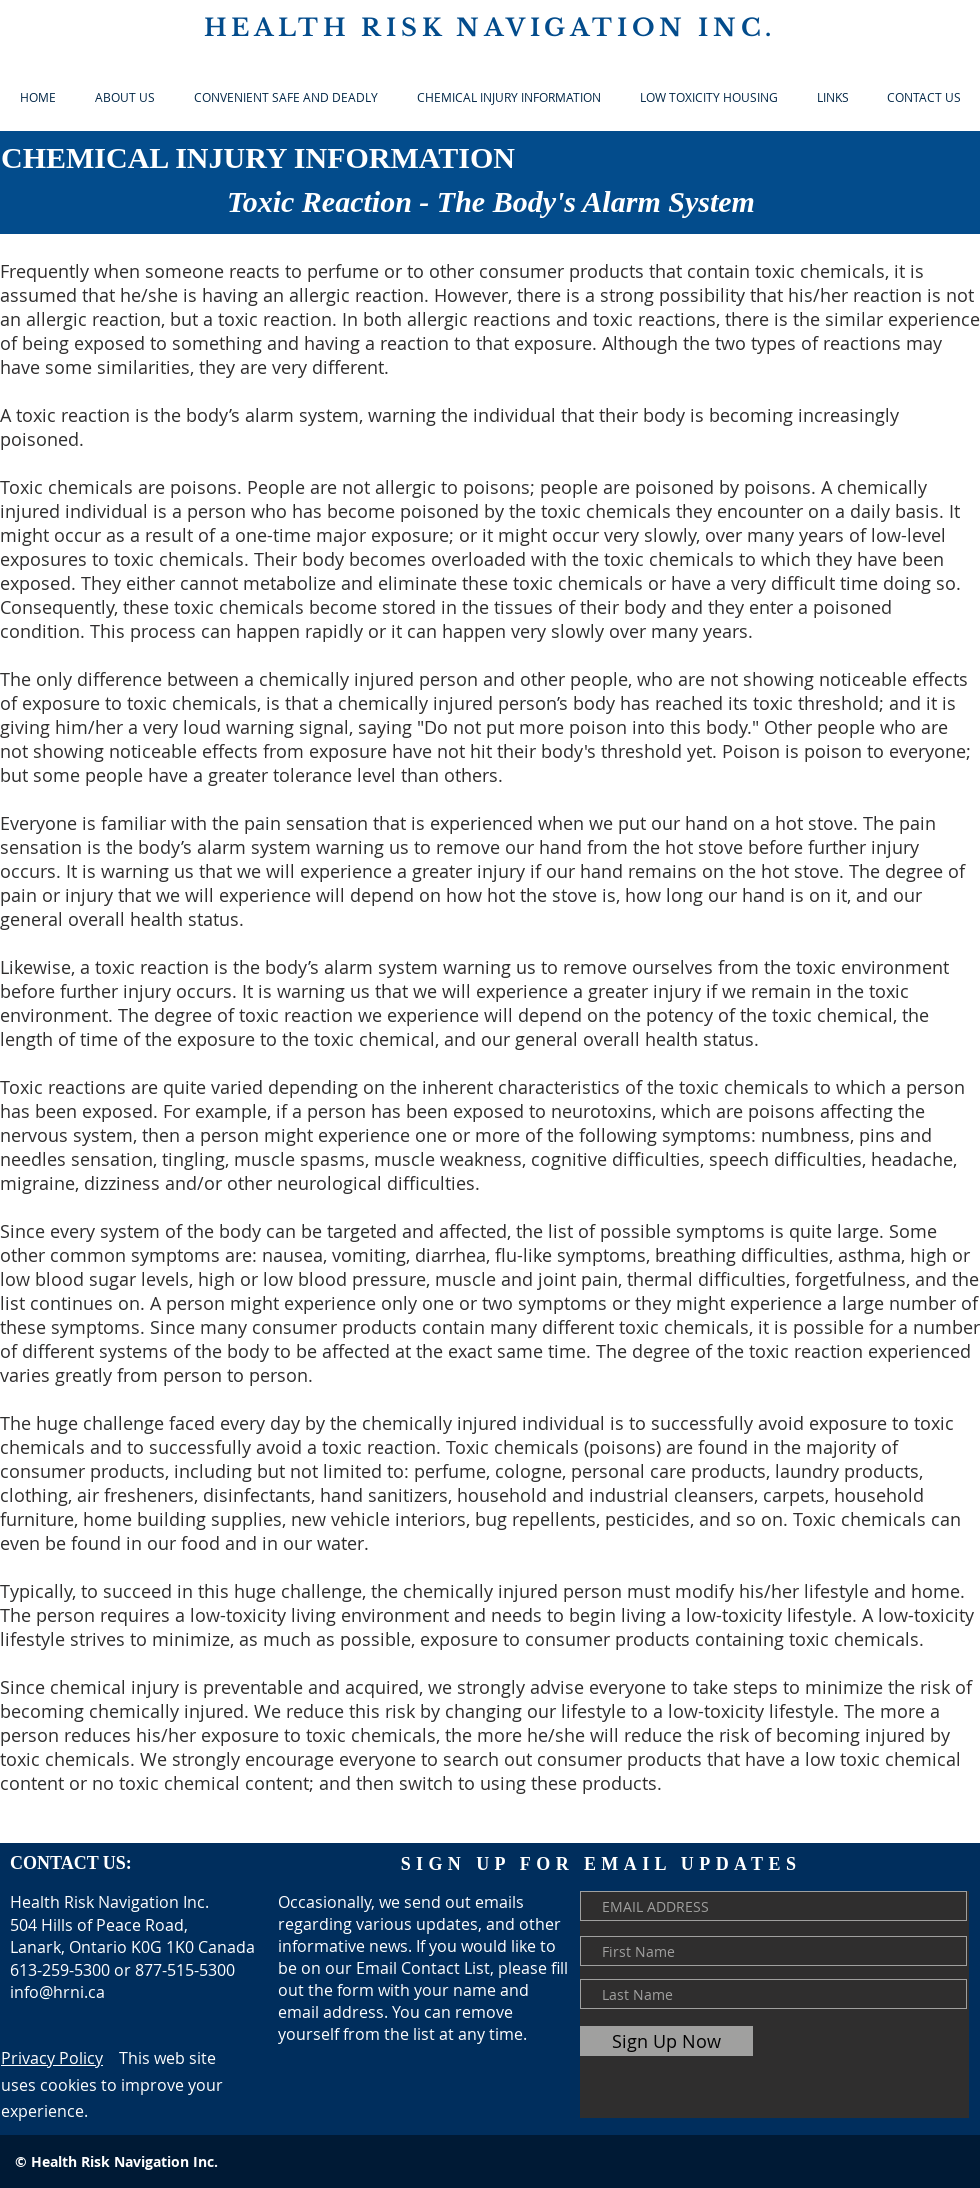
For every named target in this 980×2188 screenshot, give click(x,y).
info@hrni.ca (57, 1992)
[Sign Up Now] (666, 2041)
